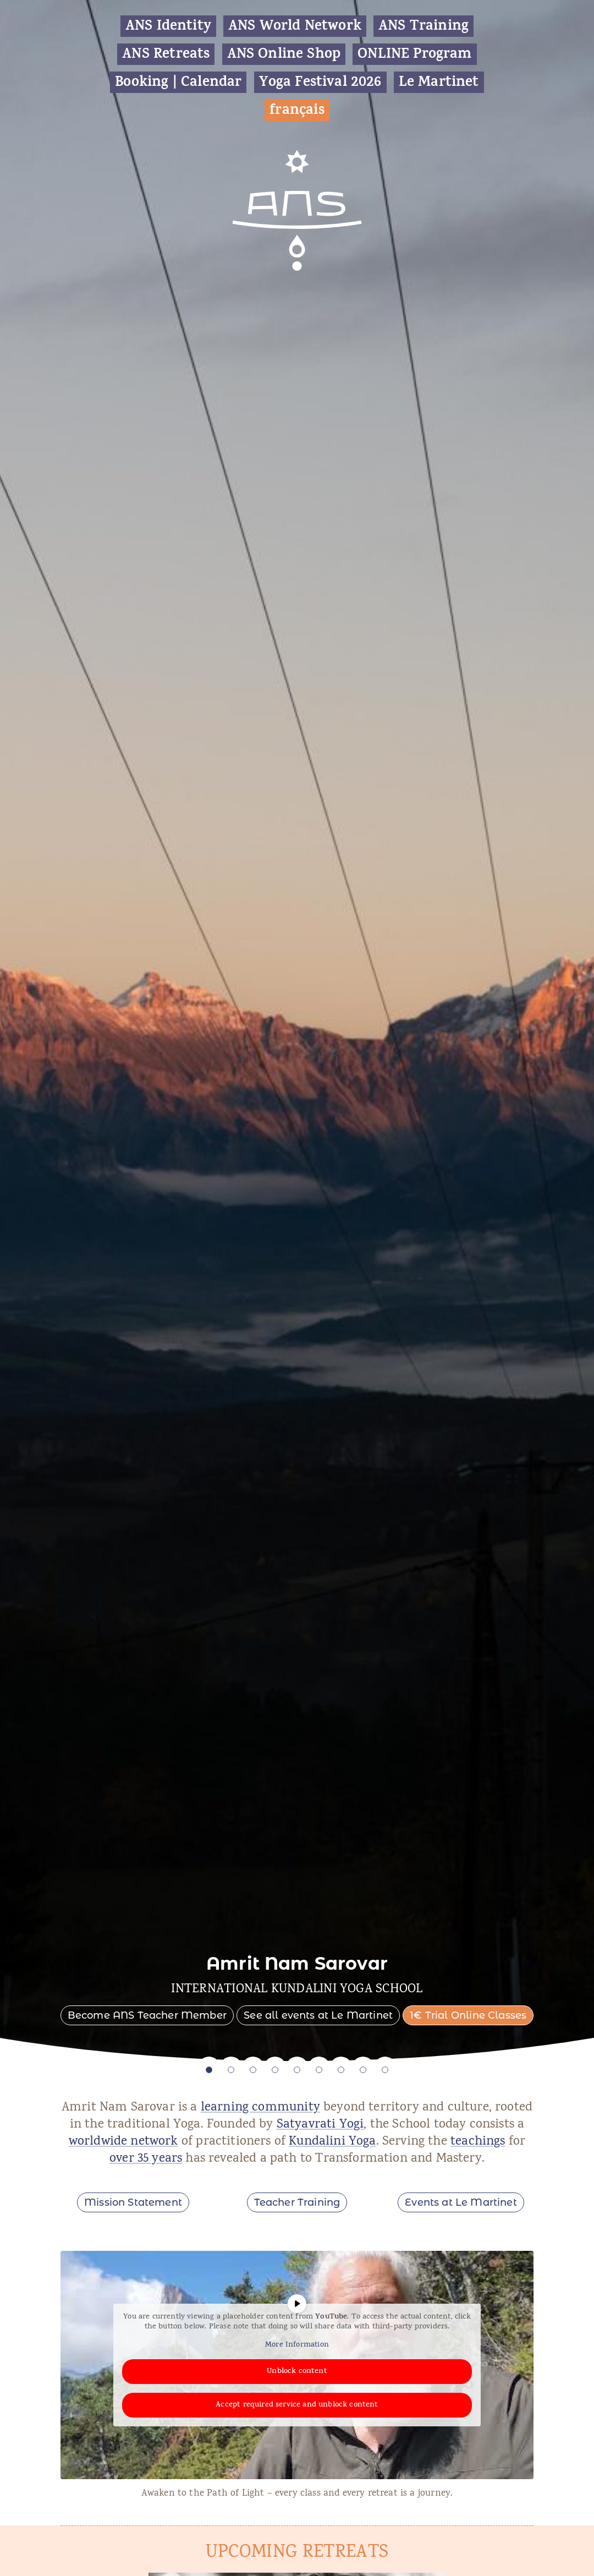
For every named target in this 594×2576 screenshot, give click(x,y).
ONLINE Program (414, 54)
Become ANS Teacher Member (147, 2015)
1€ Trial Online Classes (468, 2015)
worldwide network (123, 2142)
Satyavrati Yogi (320, 2125)
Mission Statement (133, 2202)
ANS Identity (168, 26)
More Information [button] (297, 2345)
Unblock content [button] (297, 2371)
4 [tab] (275, 2070)
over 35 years (145, 2159)
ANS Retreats (166, 54)
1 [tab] (209, 2070)
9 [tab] (385, 2070)
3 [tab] (253, 2070)
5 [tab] (297, 2070)
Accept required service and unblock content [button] (297, 2404)
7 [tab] (341, 2070)
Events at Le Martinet (461, 2202)
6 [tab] (319, 2070)
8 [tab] (363, 2070)
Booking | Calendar (178, 82)
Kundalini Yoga (332, 2142)
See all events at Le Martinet (318, 2015)
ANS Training (423, 26)
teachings (477, 2142)
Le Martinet (439, 82)
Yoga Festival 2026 (320, 82)
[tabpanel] (297, 1030)
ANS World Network (294, 26)
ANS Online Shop (284, 54)
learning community (260, 2108)
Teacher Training (297, 2202)
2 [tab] (231, 2070)
